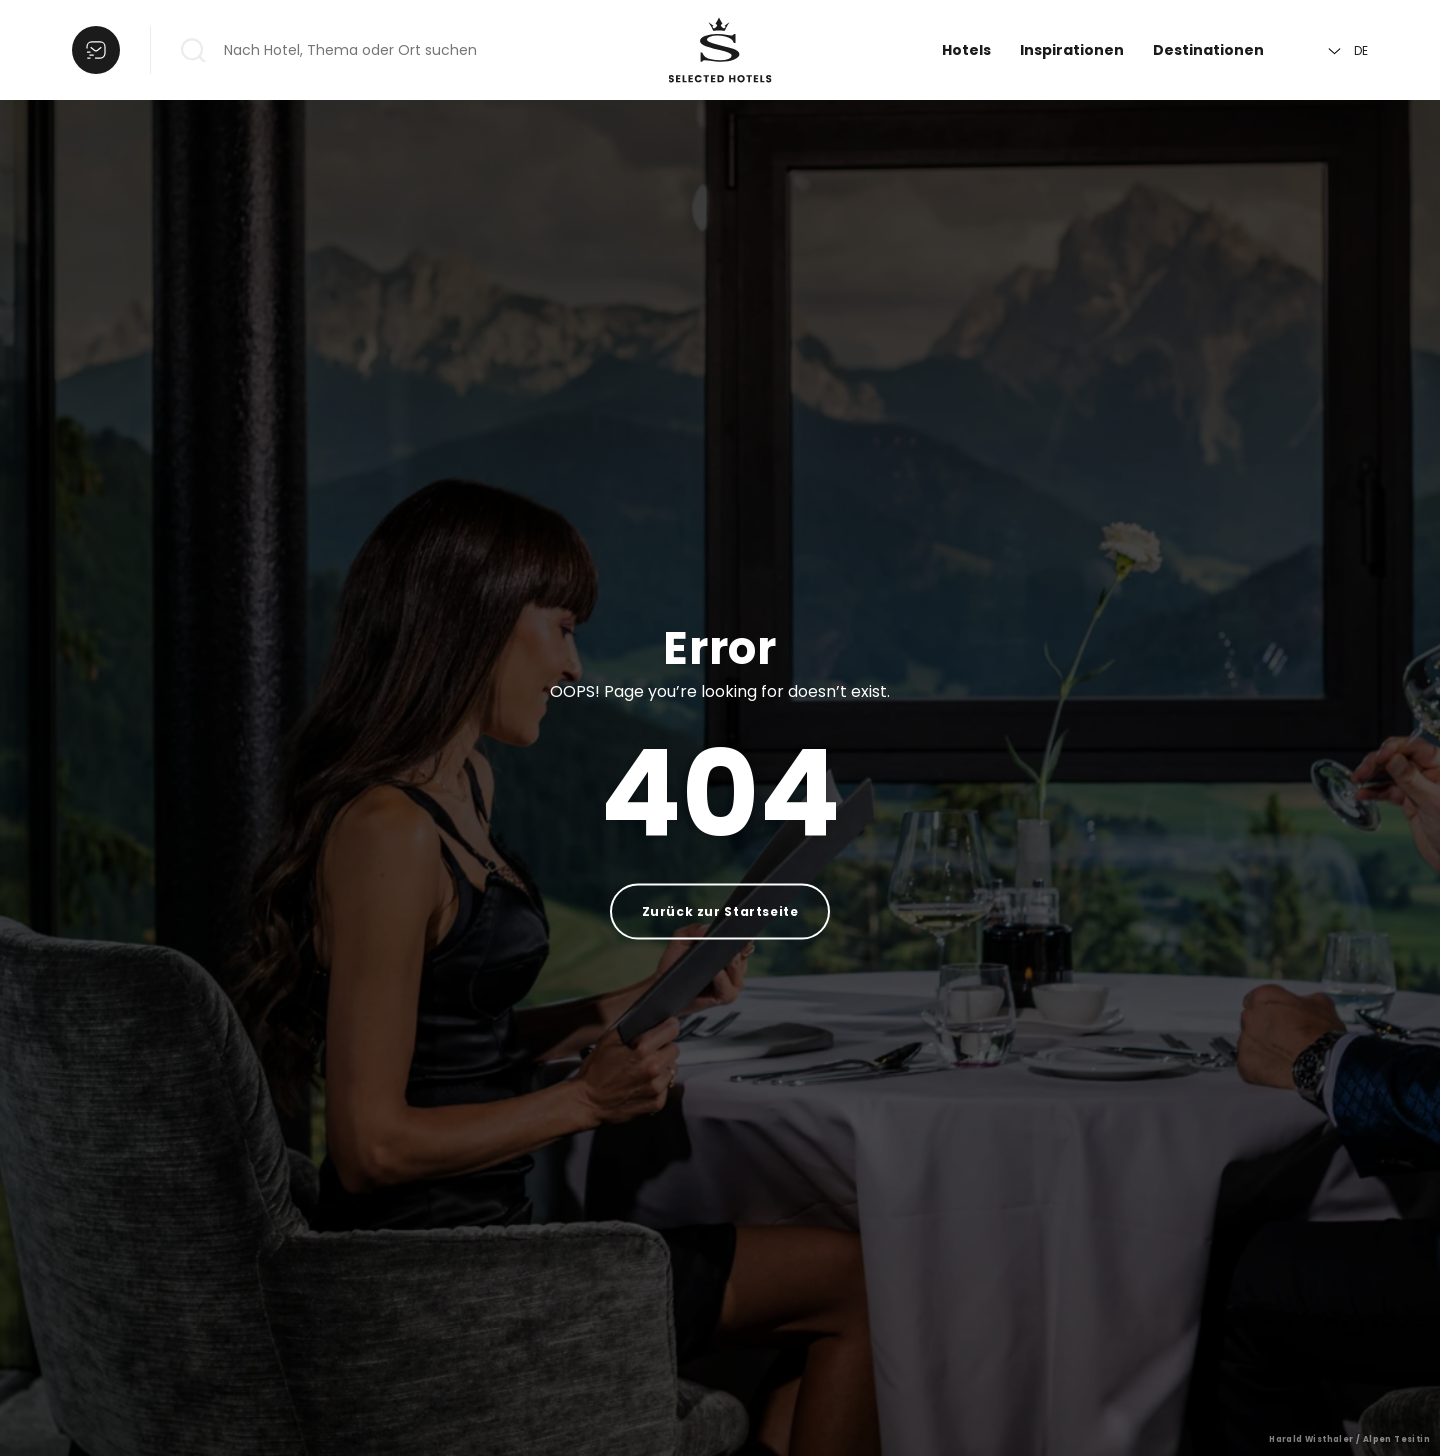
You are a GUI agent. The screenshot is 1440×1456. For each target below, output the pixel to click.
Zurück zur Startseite (720, 911)
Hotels (966, 50)
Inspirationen (1072, 50)
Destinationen (1208, 50)
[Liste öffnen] (96, 50)
